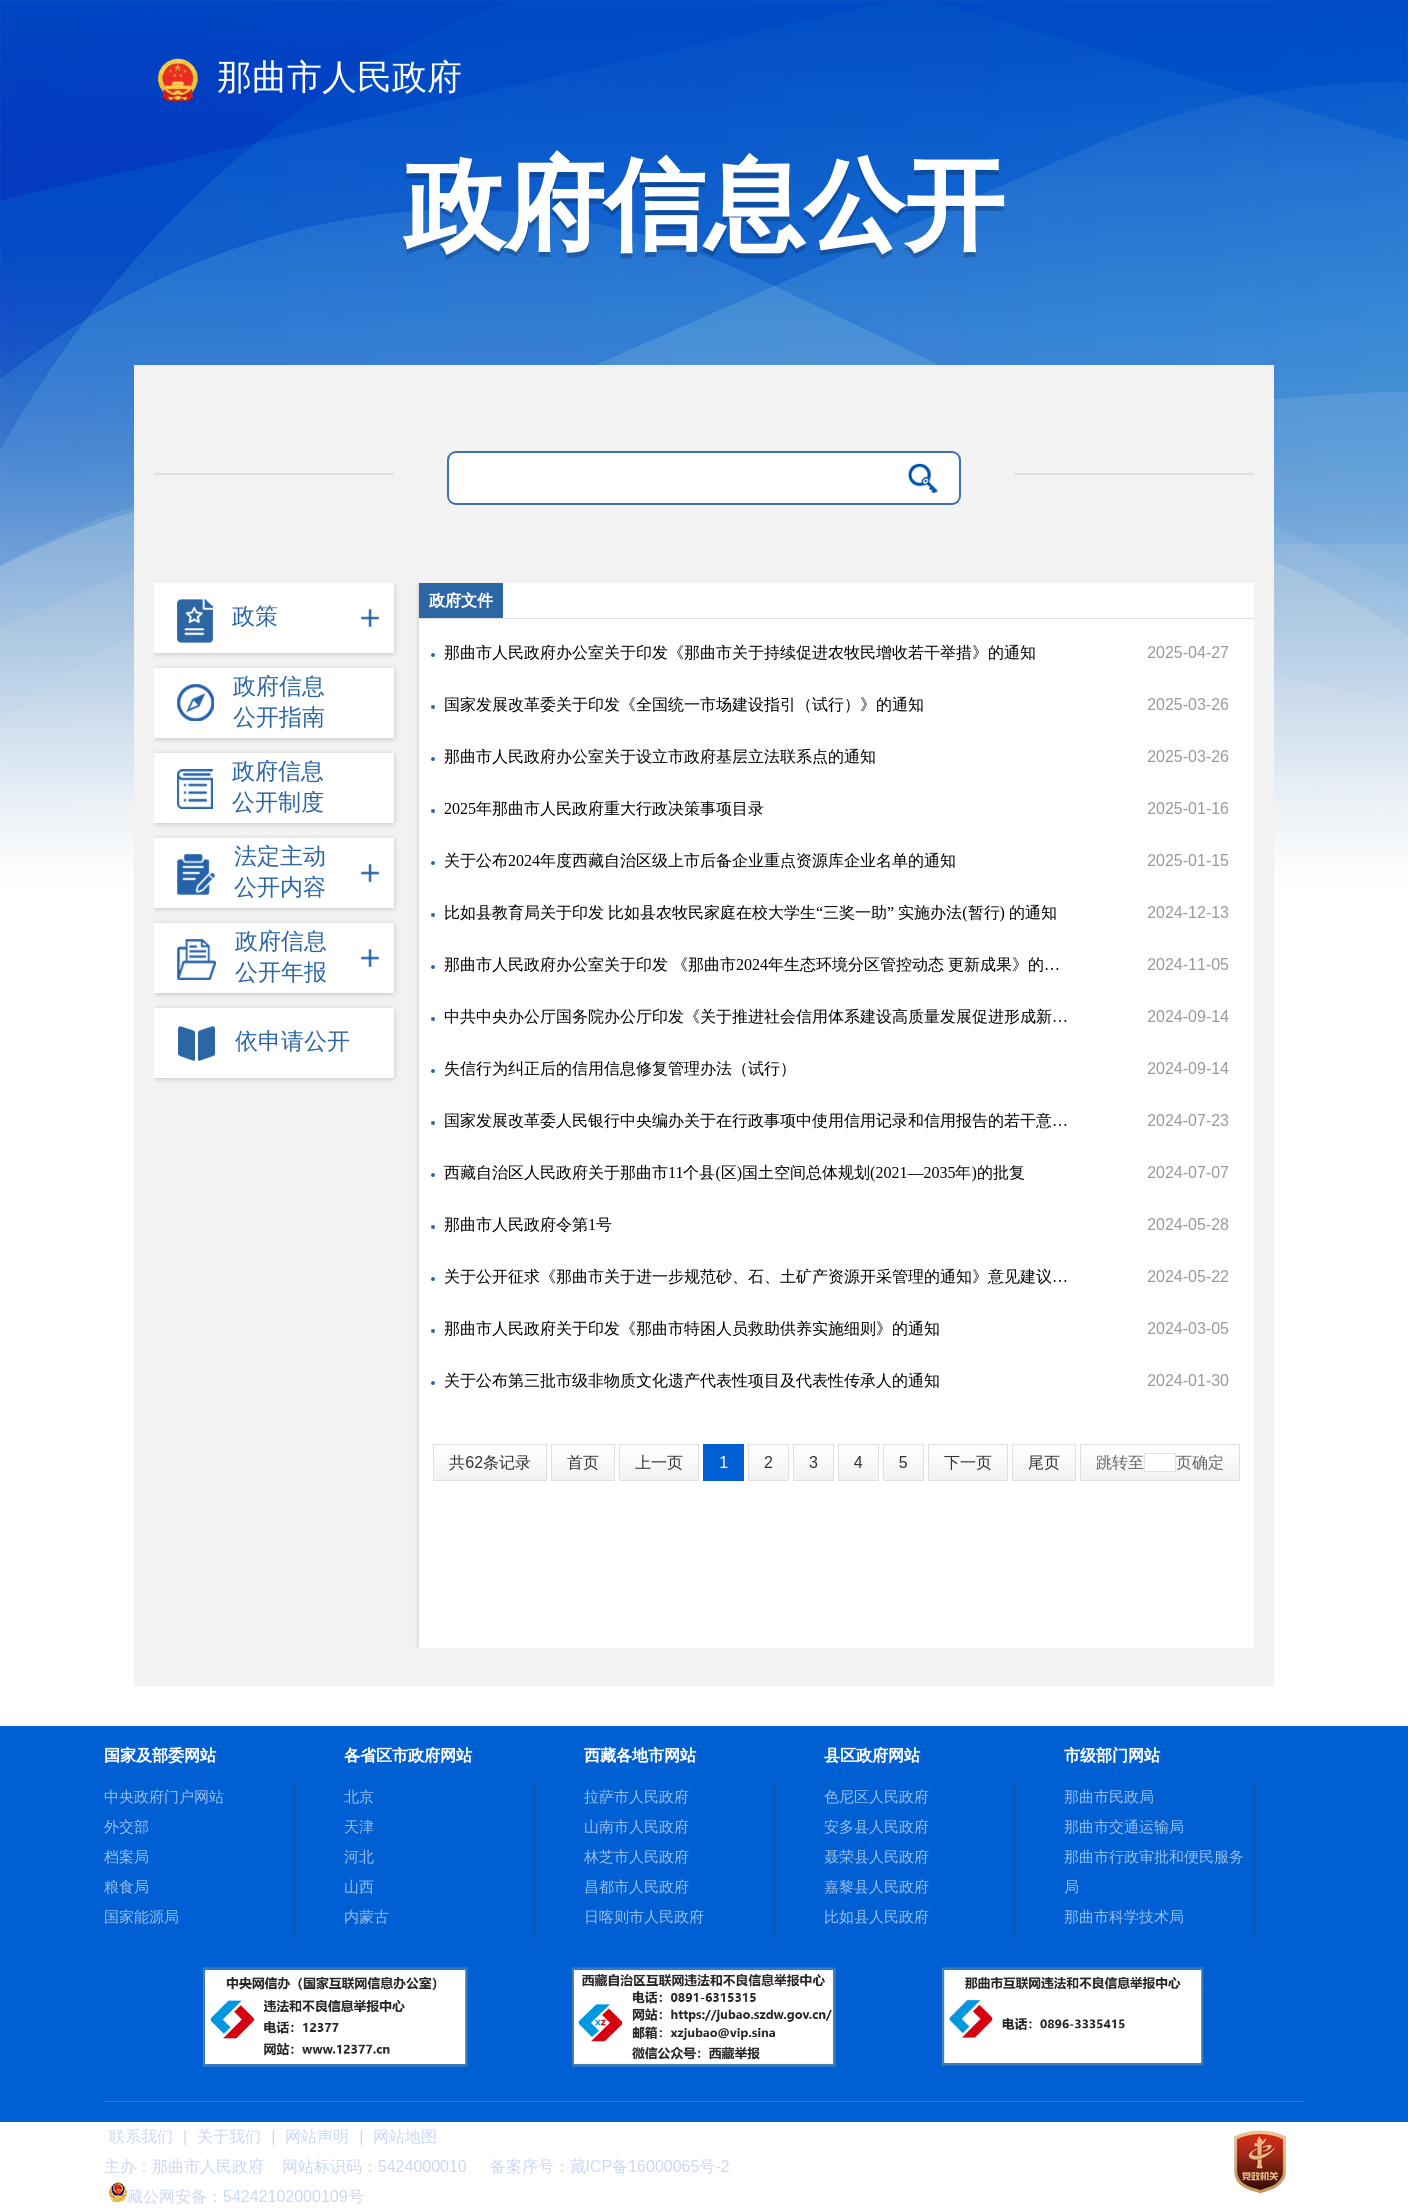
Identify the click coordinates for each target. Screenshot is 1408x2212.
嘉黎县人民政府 (876, 1886)
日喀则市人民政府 (644, 1916)
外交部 (126, 1826)
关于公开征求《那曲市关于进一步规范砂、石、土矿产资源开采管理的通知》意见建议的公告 (758, 1276)
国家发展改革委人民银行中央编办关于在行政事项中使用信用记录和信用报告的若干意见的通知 (758, 1120)
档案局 (126, 1856)
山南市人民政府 (636, 1826)
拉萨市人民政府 (636, 1796)
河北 (359, 1856)
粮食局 (126, 1886)
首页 (583, 1462)
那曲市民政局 (1109, 1796)
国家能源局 (141, 1916)
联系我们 (141, 2136)
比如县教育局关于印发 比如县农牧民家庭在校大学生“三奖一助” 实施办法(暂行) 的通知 (750, 912)
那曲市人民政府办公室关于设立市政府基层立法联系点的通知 (660, 756)
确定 (1208, 1462)
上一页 (659, 1462)
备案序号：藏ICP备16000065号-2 (610, 2166)
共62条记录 (490, 1462)
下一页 (968, 1462)
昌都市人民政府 (636, 1886)
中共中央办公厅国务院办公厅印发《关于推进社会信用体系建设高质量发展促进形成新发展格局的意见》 (758, 1016)
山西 (359, 1886)
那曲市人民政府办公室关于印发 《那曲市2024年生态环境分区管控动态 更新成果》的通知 (758, 964)
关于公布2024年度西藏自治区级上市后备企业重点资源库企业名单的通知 (700, 860)
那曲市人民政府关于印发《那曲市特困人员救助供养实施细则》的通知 (692, 1328)
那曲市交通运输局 (1124, 1826)
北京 (359, 1796)
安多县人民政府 (876, 1826)
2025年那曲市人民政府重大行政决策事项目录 (604, 808)
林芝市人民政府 (636, 1856)
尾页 (1044, 1462)
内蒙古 (366, 1916)
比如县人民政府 (876, 1916)
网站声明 (317, 2136)
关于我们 (229, 2136)
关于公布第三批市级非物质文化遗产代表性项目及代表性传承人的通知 (692, 1380)
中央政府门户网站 (164, 1796)
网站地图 (405, 2136)
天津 (359, 1826)
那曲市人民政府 (308, 81)
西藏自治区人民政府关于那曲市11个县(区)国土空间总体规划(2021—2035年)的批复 (734, 1172)
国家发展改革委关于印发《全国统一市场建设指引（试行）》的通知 (684, 704)
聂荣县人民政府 (876, 1856)
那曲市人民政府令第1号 (528, 1224)
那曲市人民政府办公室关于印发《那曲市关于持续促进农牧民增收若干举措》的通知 (740, 652)
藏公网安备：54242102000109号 (236, 2196)
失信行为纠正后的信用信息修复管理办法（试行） (620, 1068)
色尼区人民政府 (876, 1796)
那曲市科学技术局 (1124, 1916)
